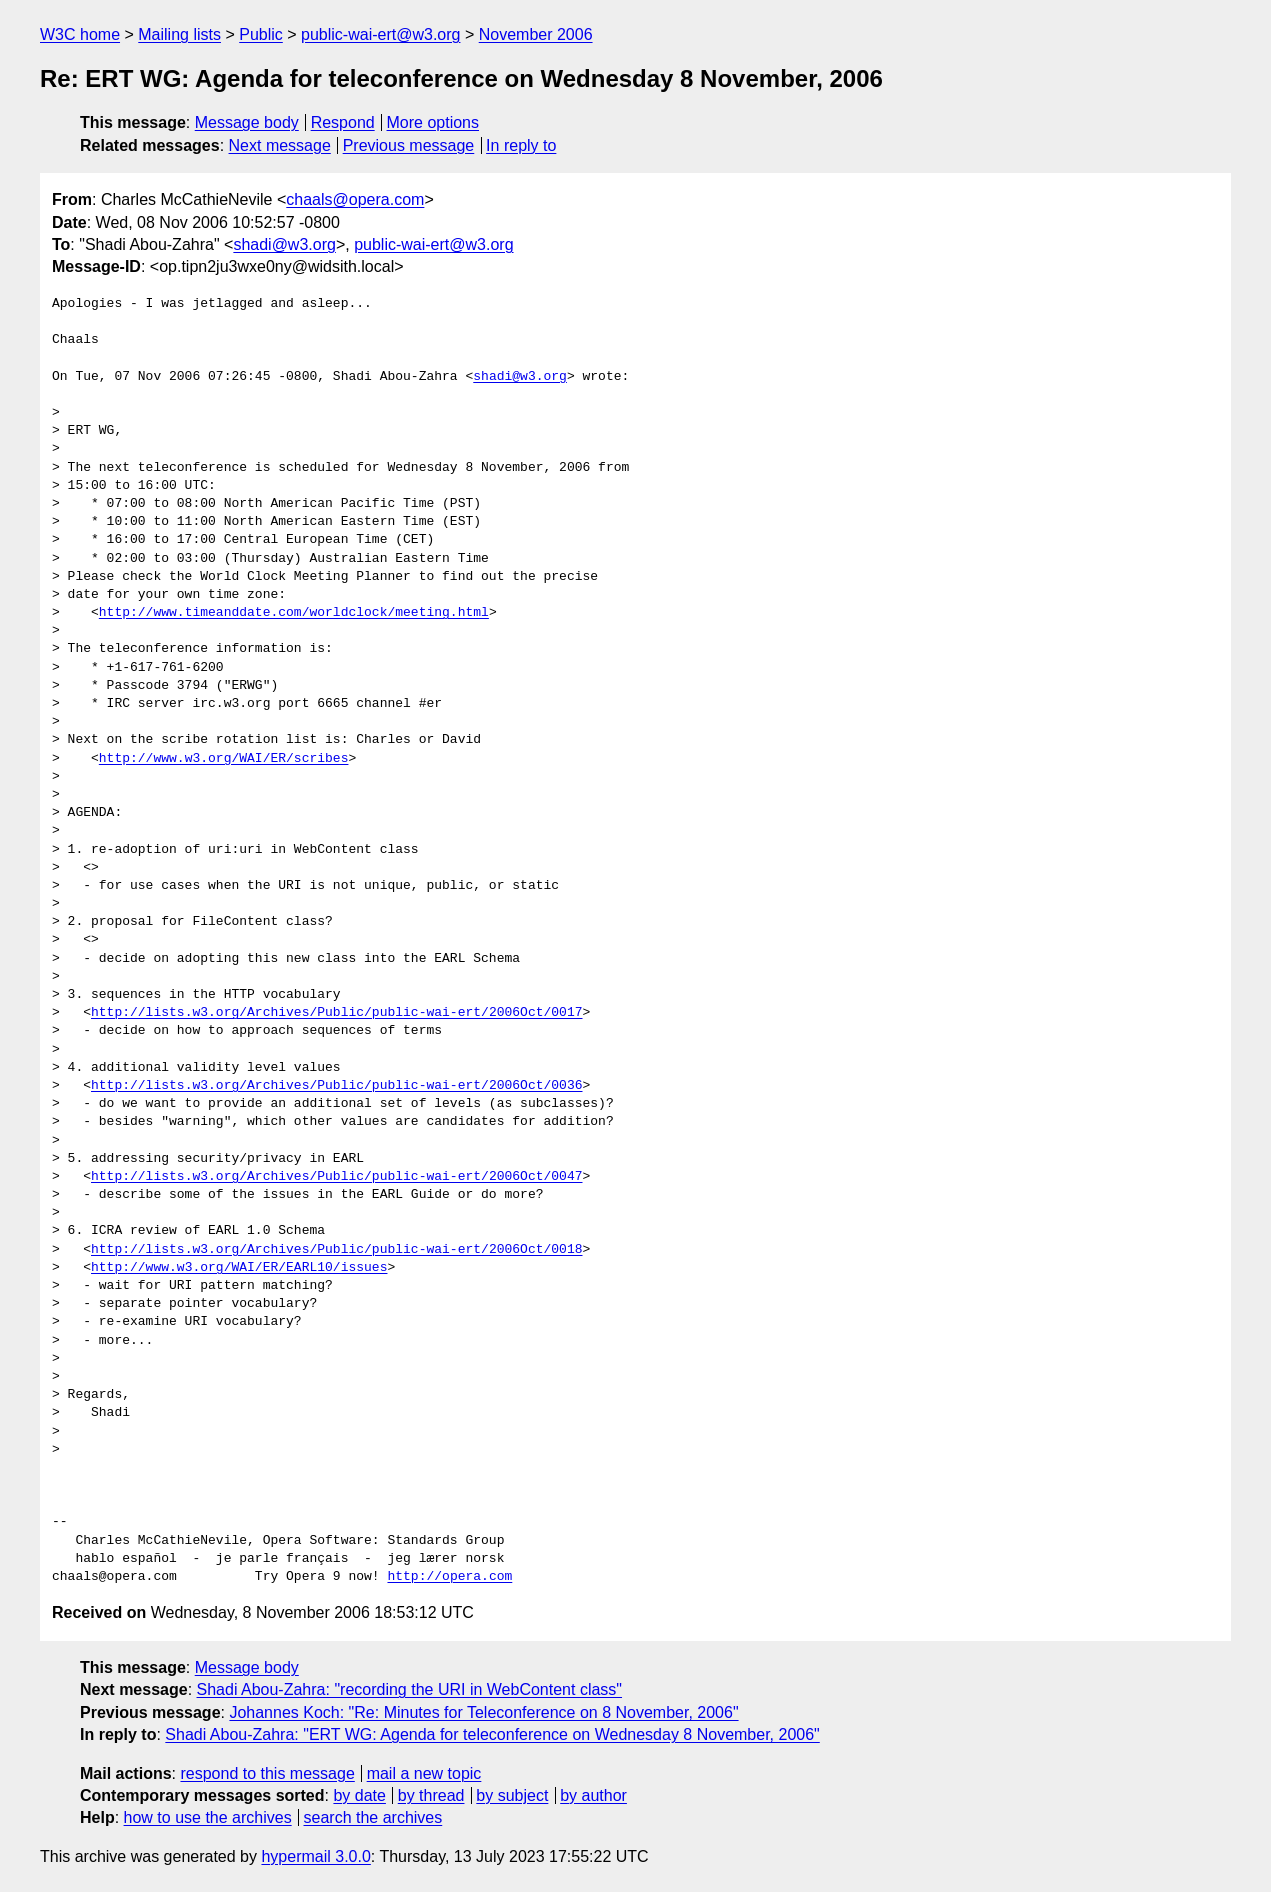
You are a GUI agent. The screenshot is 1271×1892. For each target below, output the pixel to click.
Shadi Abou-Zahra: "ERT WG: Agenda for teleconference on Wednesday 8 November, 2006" (492, 1734)
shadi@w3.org (284, 244)
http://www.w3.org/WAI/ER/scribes (224, 759)
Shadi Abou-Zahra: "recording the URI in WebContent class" (410, 1689)
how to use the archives (208, 1817)
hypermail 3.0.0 (315, 1856)
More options (433, 122)
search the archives (373, 1817)
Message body (247, 122)
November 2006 (536, 34)
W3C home (80, 34)
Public (261, 34)
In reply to (521, 145)
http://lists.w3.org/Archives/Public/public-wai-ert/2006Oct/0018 (336, 1250)
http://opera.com (449, 1577)
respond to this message (267, 1773)
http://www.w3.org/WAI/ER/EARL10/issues (239, 1268)
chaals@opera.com (355, 199)
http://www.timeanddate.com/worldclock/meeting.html (294, 613)
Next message (280, 145)
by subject (512, 1795)
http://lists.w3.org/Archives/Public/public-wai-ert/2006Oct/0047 (336, 1177)
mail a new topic (424, 1773)
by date (359, 1795)
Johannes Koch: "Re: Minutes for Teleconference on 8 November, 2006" (483, 1712)
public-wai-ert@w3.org (380, 34)
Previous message (409, 145)
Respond (343, 122)
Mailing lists (179, 34)
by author (593, 1795)
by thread (431, 1795)
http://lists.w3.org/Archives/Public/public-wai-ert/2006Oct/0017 (336, 1013)
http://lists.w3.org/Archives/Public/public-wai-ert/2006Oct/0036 (336, 1086)
